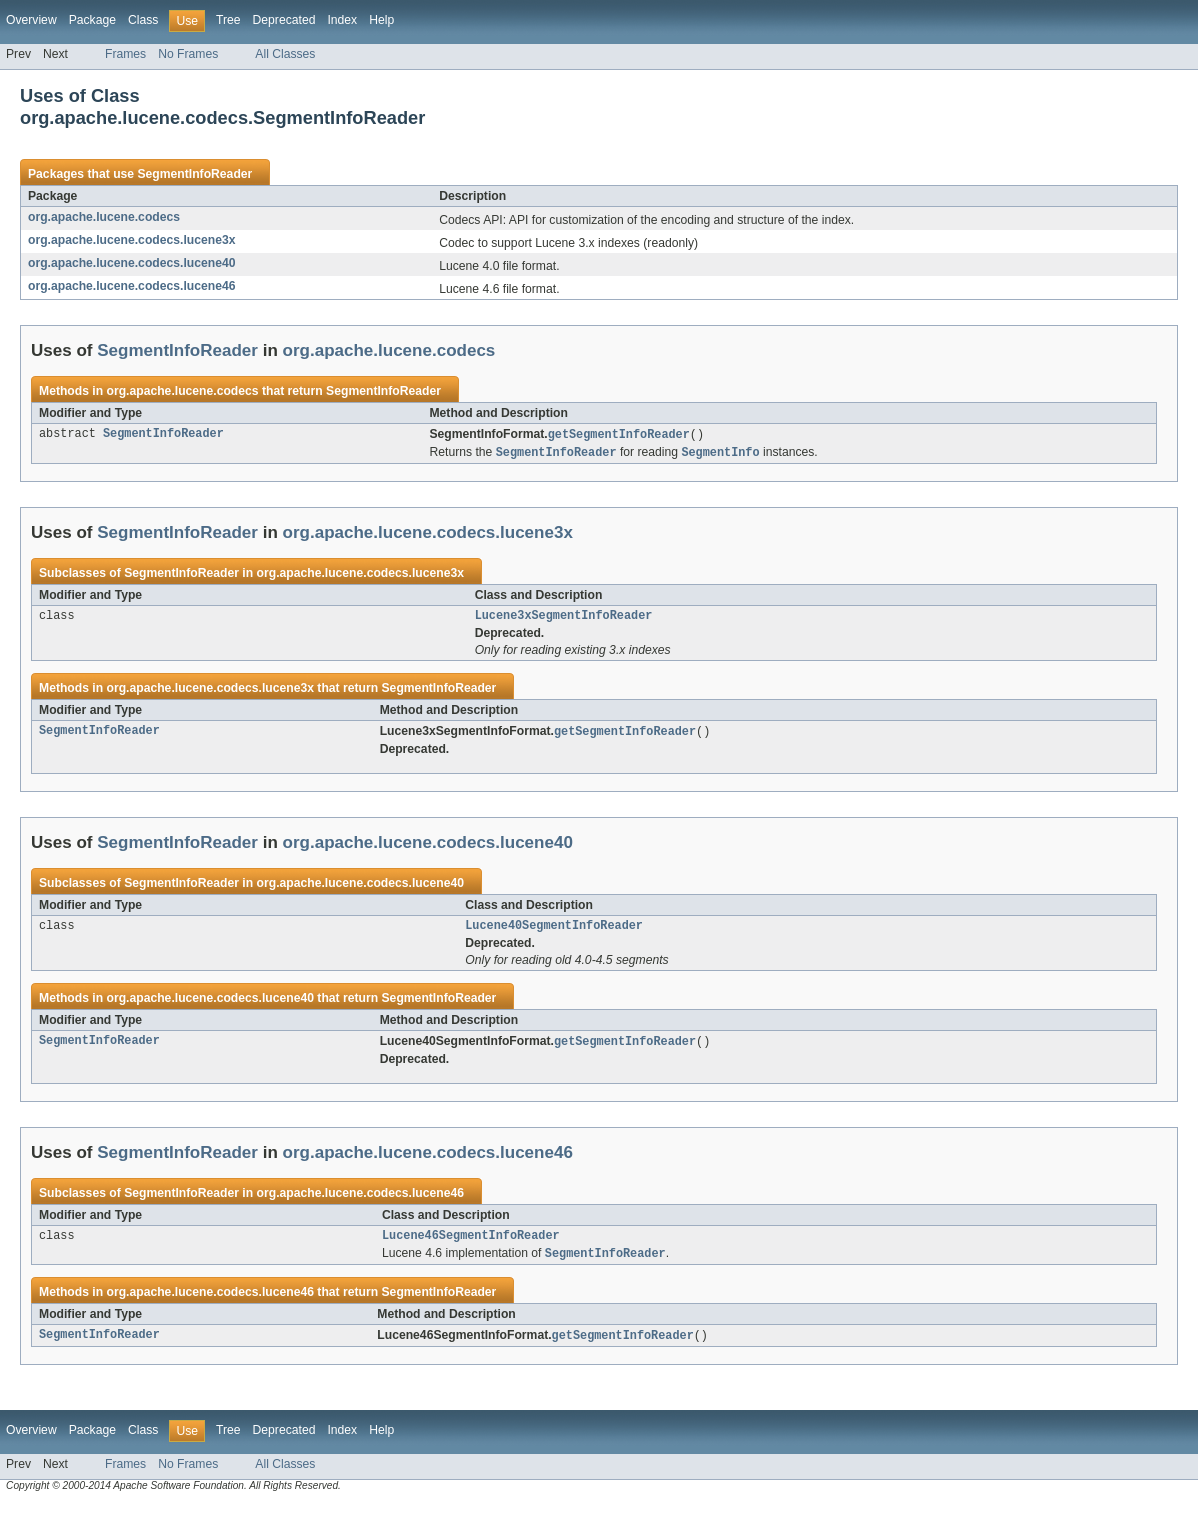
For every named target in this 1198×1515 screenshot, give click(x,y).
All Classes (285, 54)
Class (143, 20)
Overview (31, 20)
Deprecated (284, 20)
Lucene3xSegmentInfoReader (564, 619)
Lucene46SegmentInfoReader (471, 1245)
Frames (125, 54)
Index (342, 20)
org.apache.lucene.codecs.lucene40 (131, 263)
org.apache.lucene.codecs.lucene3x (131, 240)
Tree (228, 20)
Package (92, 20)
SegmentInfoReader (194, 174)
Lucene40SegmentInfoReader (554, 932)
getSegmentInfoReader (619, 435)
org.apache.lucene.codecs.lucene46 (131, 286)
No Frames (188, 54)
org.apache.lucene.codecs (104, 217)
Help (381, 20)
